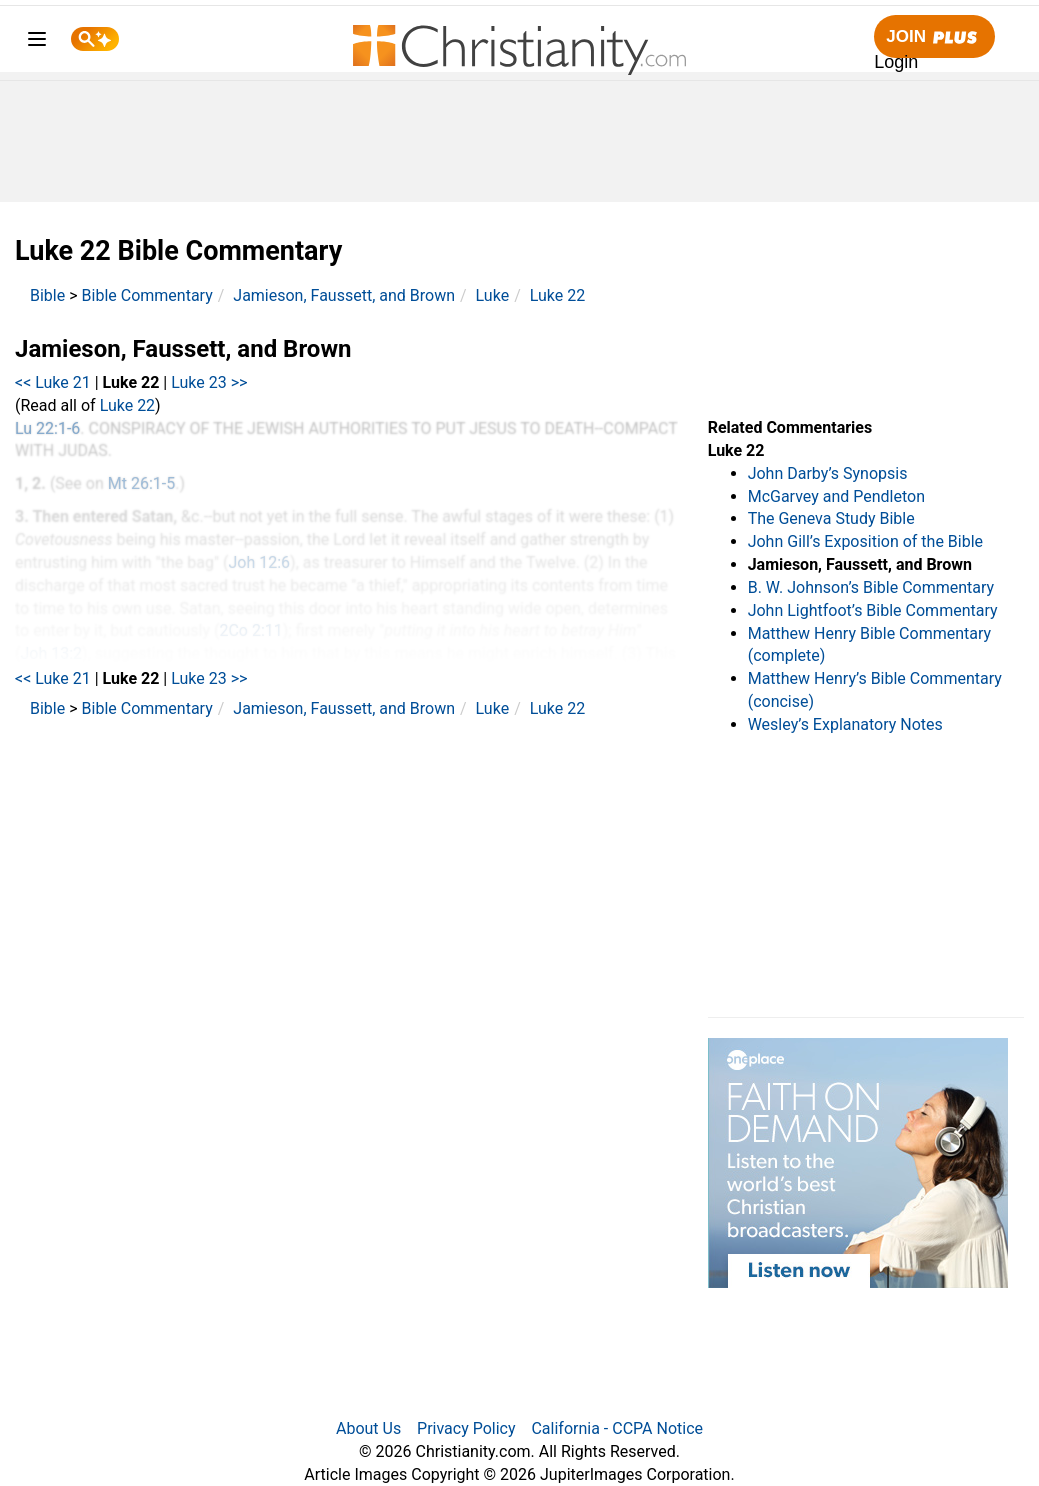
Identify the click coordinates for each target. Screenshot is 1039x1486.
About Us (368, 1428)
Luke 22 (557, 295)
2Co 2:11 (250, 630)
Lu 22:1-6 (47, 428)
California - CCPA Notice (617, 1428)
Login (896, 62)
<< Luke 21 (53, 382)
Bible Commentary (147, 295)
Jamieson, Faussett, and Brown (344, 295)
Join (934, 37)
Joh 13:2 (51, 653)
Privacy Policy (466, 1428)
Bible (47, 295)
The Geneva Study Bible (831, 518)
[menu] (37, 42)
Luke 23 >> (209, 382)
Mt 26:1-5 (141, 483)
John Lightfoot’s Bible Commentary (873, 610)
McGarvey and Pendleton (836, 496)
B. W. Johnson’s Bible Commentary (871, 587)
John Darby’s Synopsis (828, 473)
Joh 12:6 (259, 562)
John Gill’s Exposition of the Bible (865, 541)
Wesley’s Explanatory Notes (845, 724)
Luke (493, 295)
